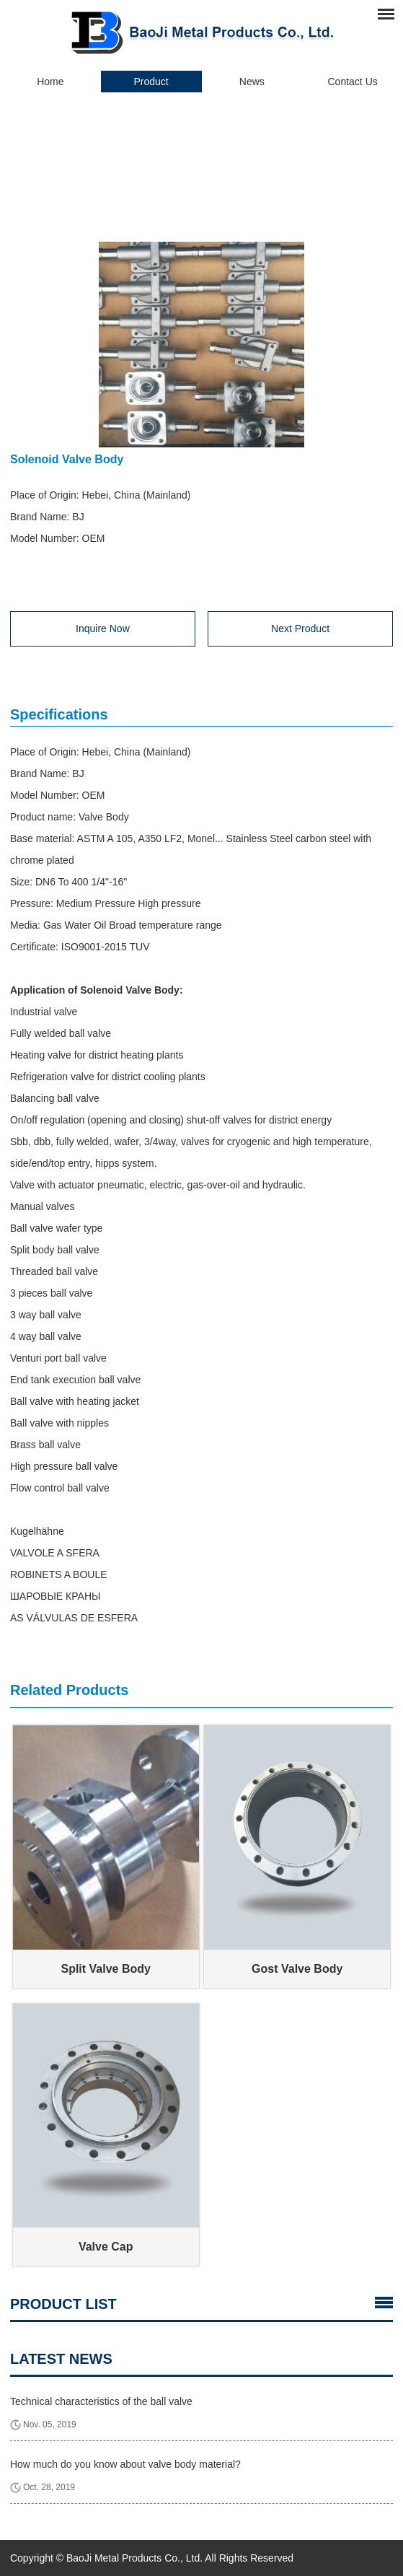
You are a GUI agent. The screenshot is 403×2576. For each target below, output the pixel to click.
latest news (61, 2359)
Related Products (69, 1690)
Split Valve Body (105, 1969)
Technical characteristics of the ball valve (101, 2401)
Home (50, 81)
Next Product (300, 628)
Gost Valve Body (297, 1969)
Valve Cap (106, 2246)
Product (151, 81)
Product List (63, 2304)
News (252, 81)
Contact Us (353, 81)
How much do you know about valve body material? (125, 2464)
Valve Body (241, 146)
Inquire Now (103, 628)
